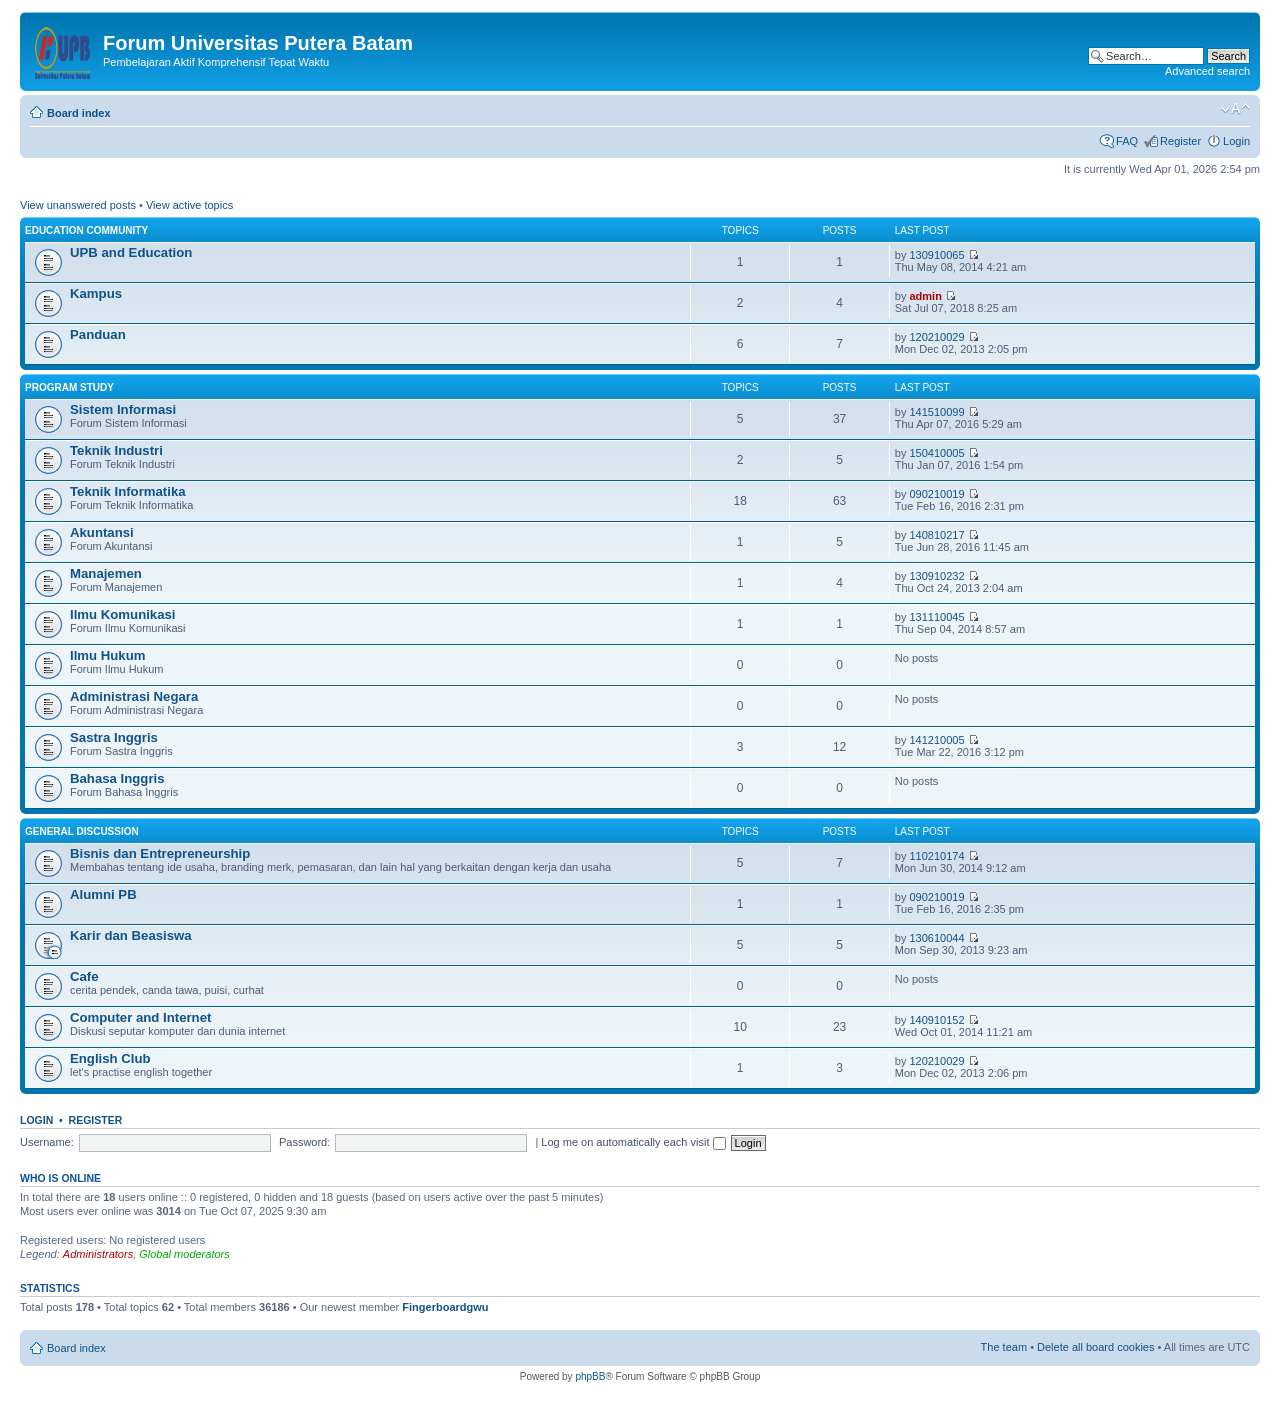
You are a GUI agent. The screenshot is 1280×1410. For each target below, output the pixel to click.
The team (1004, 1347)
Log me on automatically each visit (633, 1142)
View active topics (189, 205)
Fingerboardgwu (445, 1307)
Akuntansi (102, 532)
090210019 (936, 494)
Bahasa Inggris (117, 778)
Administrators (98, 1254)
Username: (47, 1142)
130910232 (936, 576)
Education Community (86, 230)
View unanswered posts (78, 205)
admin (925, 296)
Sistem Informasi (123, 409)
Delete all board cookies (1095, 1347)
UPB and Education (131, 252)
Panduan (98, 334)
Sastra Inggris (114, 737)
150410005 (936, 453)
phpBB (590, 1376)
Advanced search (1207, 71)
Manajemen (106, 573)
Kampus (96, 293)
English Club (110, 1058)
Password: (304, 1142)
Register (1180, 141)
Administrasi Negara (134, 696)
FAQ (1127, 141)
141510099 (936, 412)
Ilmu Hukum (107, 655)
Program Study (69, 387)
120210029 (936, 337)
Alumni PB (103, 894)
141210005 (936, 740)
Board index (79, 113)
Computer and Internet (140, 1017)
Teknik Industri (116, 450)
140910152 (936, 1020)
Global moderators (184, 1254)
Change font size (1235, 109)
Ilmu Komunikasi (123, 614)
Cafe (84, 976)
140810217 (936, 535)
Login (1236, 141)
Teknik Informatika (128, 491)
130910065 (936, 255)
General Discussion (82, 831)
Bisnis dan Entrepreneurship (160, 853)
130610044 (936, 938)
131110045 (936, 617)
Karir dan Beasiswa (131, 935)
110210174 (936, 856)
